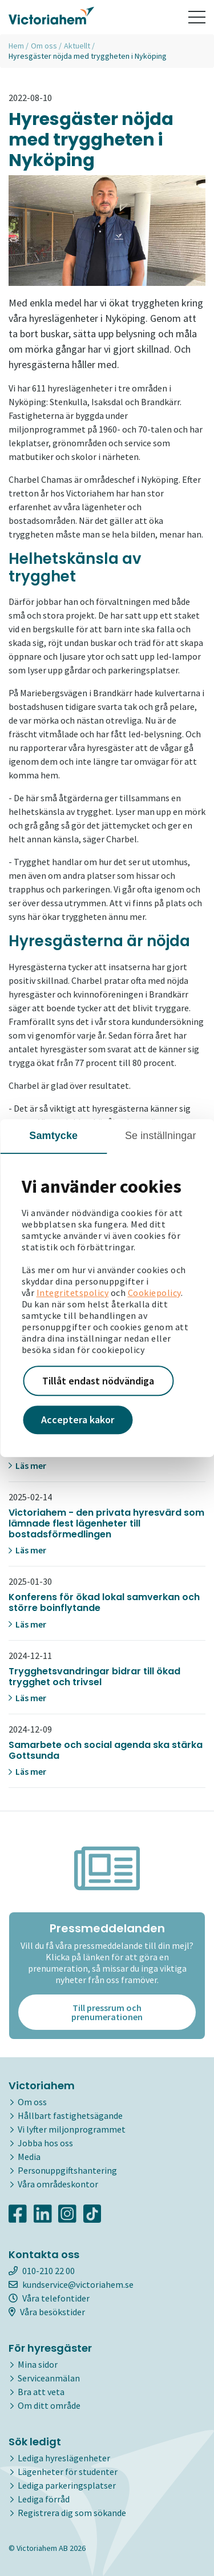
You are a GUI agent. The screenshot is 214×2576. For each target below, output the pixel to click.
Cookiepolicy (154, 1292)
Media (29, 2156)
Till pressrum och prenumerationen (107, 2012)
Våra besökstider (47, 2311)
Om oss (44, 46)
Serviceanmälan (49, 2378)
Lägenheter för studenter (68, 2471)
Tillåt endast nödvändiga (98, 1380)
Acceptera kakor (77, 1419)
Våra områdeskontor (58, 2184)
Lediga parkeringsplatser (67, 2485)
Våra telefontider (49, 2298)
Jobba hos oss (45, 2143)
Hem (16, 46)
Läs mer (27, 1465)
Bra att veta (41, 2391)
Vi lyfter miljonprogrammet (72, 2129)
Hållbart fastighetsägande (70, 2115)
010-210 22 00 (42, 2270)
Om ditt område (49, 2405)
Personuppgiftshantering (67, 2170)
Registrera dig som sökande (72, 2512)
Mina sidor (38, 2364)
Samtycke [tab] (53, 1135)
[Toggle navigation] (196, 17)
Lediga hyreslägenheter (64, 2458)
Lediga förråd (44, 2499)
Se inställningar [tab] (160, 1135)
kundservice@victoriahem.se (71, 2284)
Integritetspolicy (73, 1292)
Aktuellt (77, 46)
